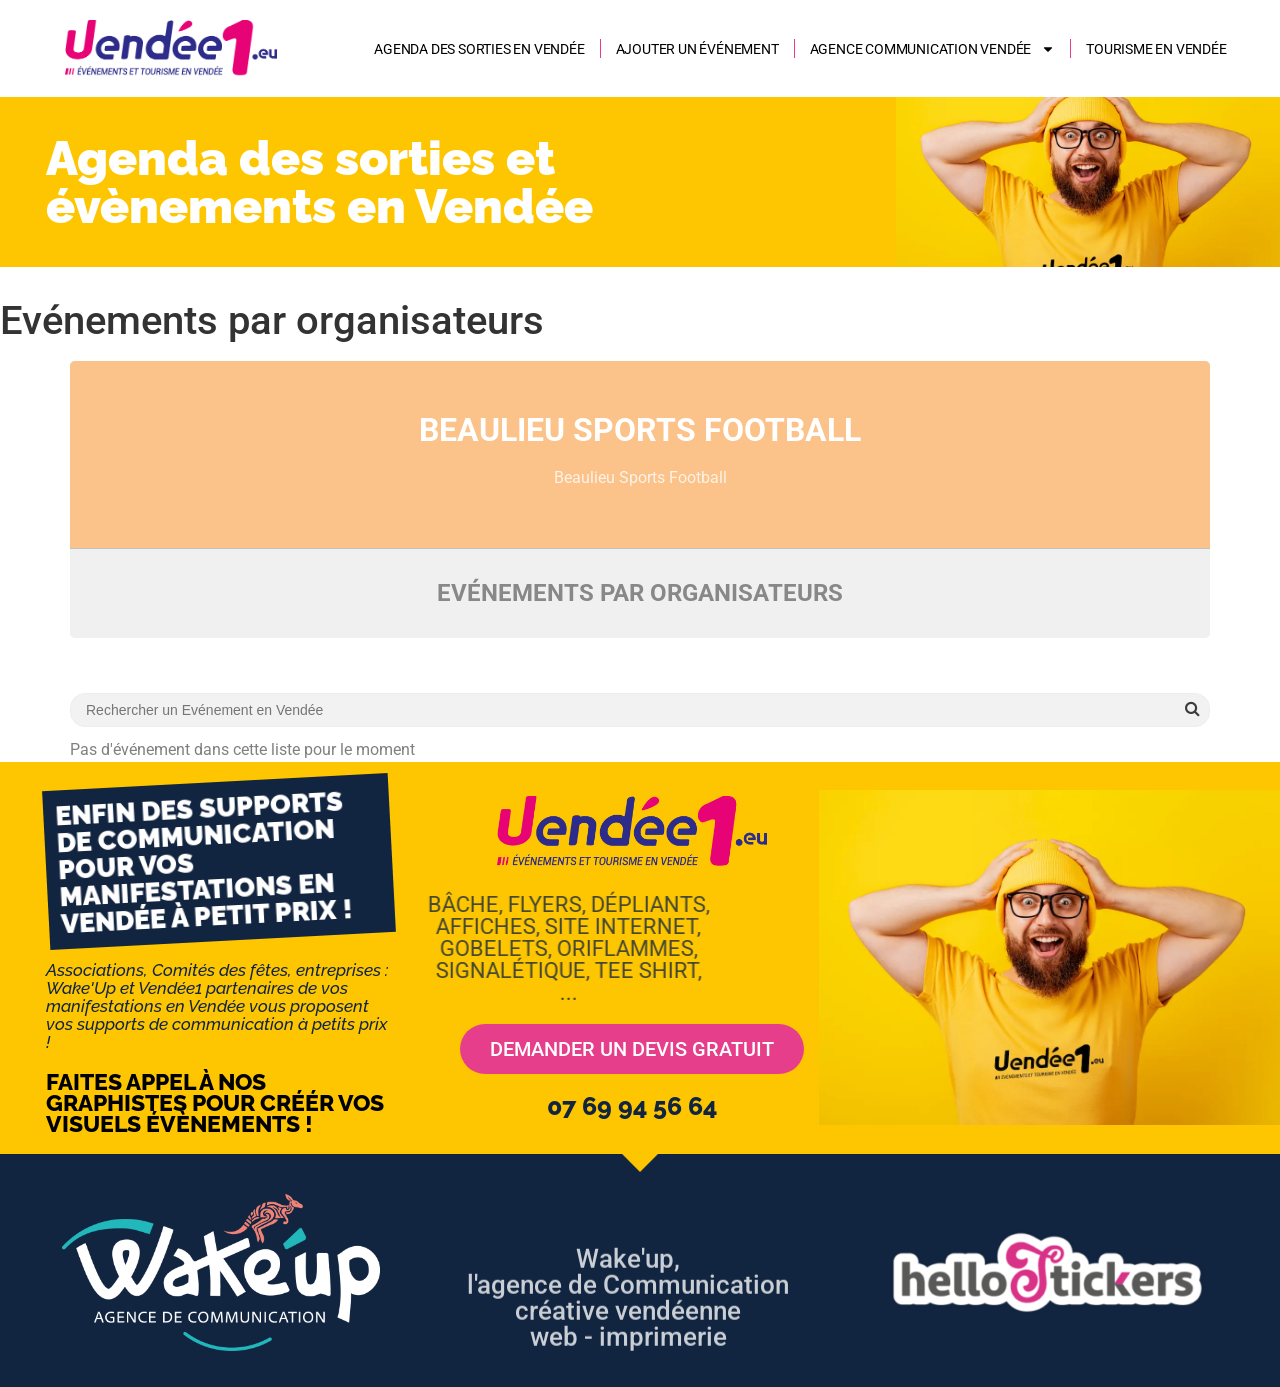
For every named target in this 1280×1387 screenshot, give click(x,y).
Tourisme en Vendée (1156, 49)
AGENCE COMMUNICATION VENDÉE (933, 49)
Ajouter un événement (697, 49)
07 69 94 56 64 (632, 1106)
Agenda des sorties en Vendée (479, 49)
